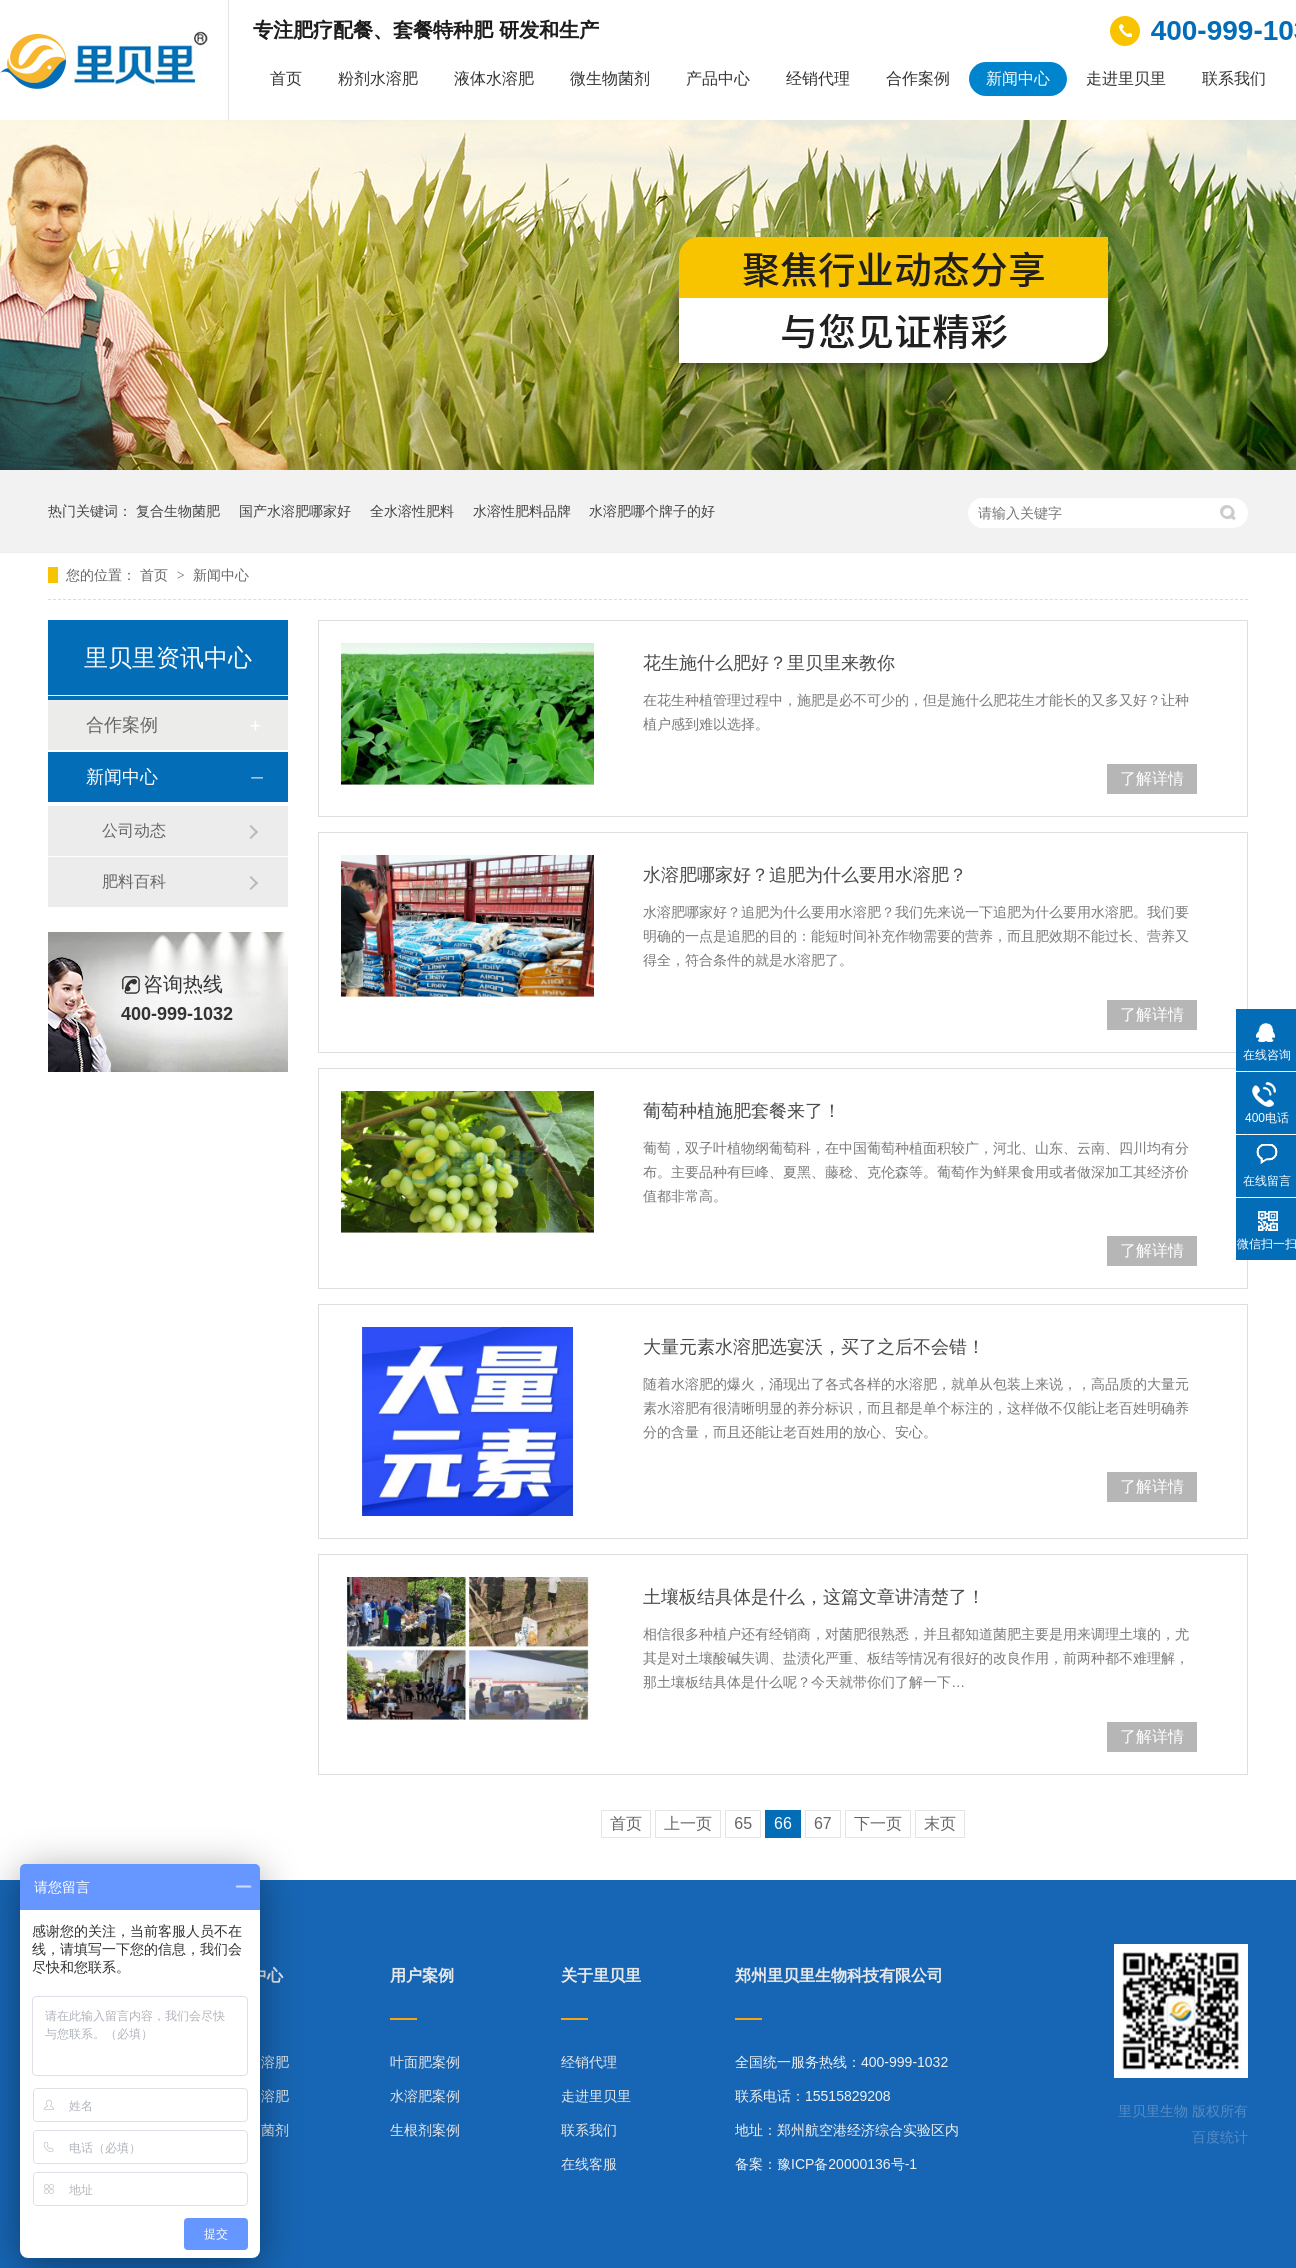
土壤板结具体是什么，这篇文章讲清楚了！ (814, 1597)
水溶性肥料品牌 (522, 511)
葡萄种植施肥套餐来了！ (742, 1111)
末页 (940, 1823)
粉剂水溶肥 (378, 78)
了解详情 (1152, 778)
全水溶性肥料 (412, 511)
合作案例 (918, 78)
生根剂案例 (425, 2130)
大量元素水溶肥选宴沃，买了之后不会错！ (814, 1347)
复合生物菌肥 (178, 511)
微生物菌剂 (610, 78)
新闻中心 (1018, 78)
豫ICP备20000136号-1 (847, 2164)
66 (783, 1823)
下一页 (878, 1823)
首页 (286, 78)
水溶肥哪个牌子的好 (652, 511)
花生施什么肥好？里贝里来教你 (769, 663)
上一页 (688, 1823)
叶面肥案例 (425, 2062)
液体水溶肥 (494, 78)
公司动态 (134, 830)
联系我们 (1234, 78)
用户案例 (422, 1976)
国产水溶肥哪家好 (295, 511)
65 (743, 1823)
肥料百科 (134, 881)
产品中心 (718, 78)
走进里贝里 (1126, 78)
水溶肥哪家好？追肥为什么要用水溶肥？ (805, 875)
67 (823, 1823)
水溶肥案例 (425, 2096)
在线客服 (589, 2164)
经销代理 (818, 78)
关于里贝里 (601, 1976)
